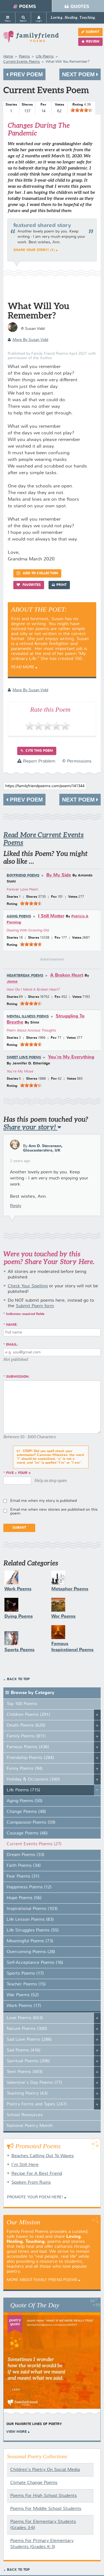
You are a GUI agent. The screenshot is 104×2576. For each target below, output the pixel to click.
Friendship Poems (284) (30, 1758)
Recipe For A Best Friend (36, 2174)
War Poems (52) (23, 1995)
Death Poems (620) (26, 1725)
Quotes (77, 6)
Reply (15, 1206)
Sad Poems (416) (23, 2050)
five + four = (18, 1473)
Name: (11, 1325)
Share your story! (32, 1127)
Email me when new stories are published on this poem (54, 1511)
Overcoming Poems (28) (31, 1952)
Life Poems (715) (23, 1790)
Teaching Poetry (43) (27, 2093)
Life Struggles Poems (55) (33, 1930)
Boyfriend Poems (23, 875)
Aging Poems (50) (24, 1801)
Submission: (17, 1377)
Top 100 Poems (22, 1704)
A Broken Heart (66, 975)
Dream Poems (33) (25, 1855)
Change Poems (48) (26, 1812)
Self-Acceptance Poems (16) (35, 1963)
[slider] (81, 110)
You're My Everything (71, 1057)
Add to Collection (37, 573)
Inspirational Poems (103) (32, 1909)
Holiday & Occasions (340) (33, 1779)
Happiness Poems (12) (29, 1887)
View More (16, 2432)
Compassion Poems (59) (31, 1822)
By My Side (58, 875)
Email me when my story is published (43, 1501)
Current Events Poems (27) (34, 1844)
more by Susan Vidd (28, 340)
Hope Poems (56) (24, 1898)
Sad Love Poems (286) (29, 2039)
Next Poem (80, 74)
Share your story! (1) (34, 250)
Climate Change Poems (33, 2483)
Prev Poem (24, 74)
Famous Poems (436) (28, 1747)
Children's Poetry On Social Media (45, 2470)
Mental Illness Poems (28, 1016)
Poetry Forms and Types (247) (37, 2104)
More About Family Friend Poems (42, 2280)
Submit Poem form (35, 1306)
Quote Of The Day (34, 2305)
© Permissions (77, 761)
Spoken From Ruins (31, 2182)
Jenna (12, 981)
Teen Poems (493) (25, 2072)
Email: (12, 1344)
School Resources (25, 2115)
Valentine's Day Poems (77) (34, 2083)
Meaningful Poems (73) (30, 1941)
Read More (22, 667)
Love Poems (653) (25, 2018)
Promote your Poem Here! (35, 2197)
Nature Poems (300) (27, 2029)
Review (90, 41)
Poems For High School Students (43, 2496)
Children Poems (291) (28, 1715)
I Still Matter (51, 916)
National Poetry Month (30, 2126)
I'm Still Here (25, 2165)
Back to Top (18, 1679)
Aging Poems (19, 916)
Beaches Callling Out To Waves (42, 2156)
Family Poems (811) (26, 1736)
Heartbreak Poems (25, 975)
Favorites (29, 585)
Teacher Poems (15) (26, 1984)
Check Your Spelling (28, 1286)
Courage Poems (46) (27, 1833)
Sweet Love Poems (24, 1057)
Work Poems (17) (24, 2006)
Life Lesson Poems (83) (30, 1919)
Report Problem (36, 761)
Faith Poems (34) (24, 1866)
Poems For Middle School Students (45, 2509)
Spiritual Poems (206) (28, 2061)
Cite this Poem (37, 751)
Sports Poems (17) (25, 1973)
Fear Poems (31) (23, 1876)
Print (59, 585)
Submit (90, 32)
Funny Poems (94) (25, 1768)
